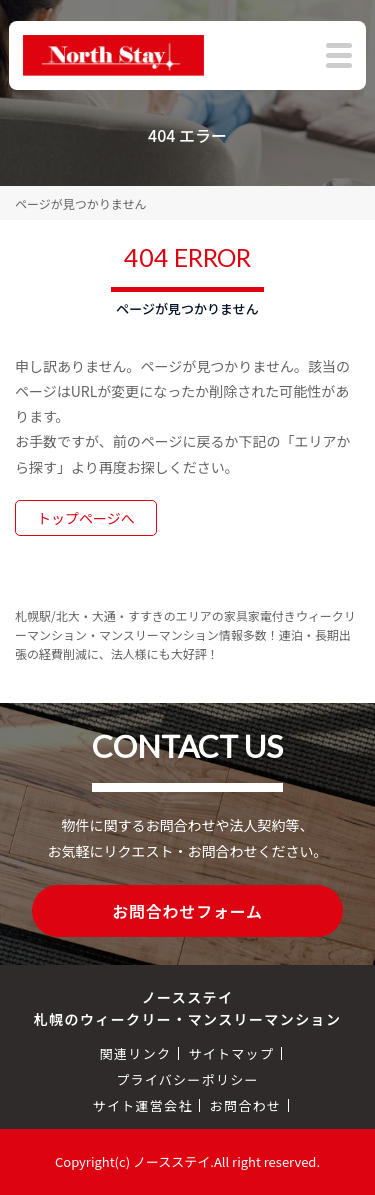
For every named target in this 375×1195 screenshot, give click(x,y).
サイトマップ (231, 1053)
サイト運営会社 (143, 1105)
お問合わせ (246, 1105)
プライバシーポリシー (187, 1079)
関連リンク (136, 1053)
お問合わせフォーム (187, 911)
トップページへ (86, 518)
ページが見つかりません (80, 203)
